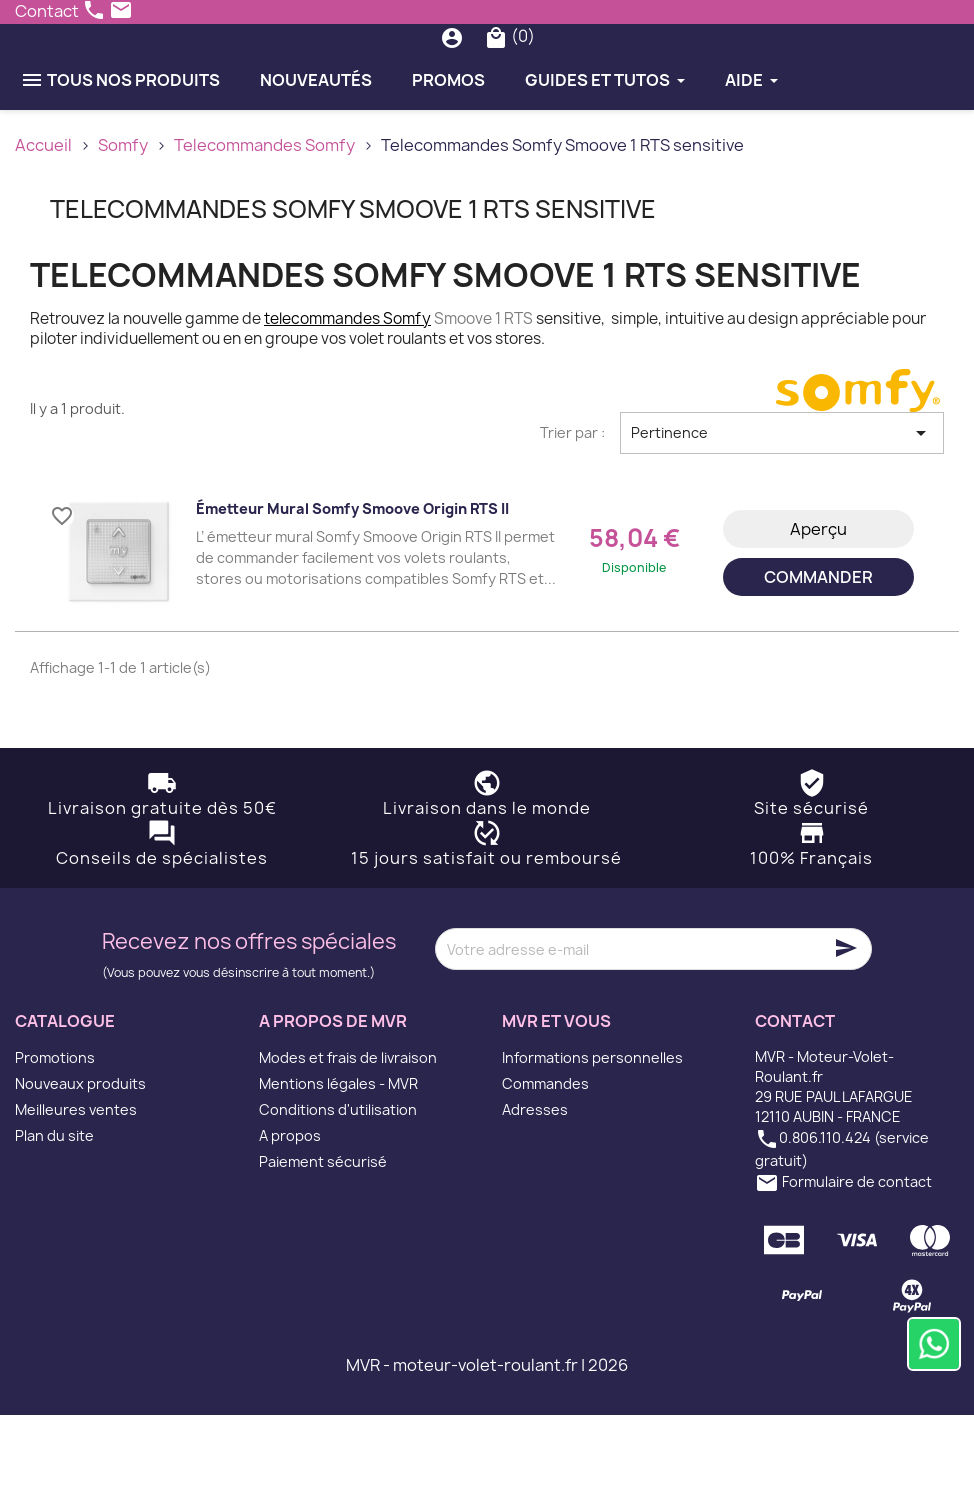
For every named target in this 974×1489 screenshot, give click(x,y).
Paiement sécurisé (323, 1235)
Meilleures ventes (76, 1183)
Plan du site (54, 1209)
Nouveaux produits (80, 1157)
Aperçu (818, 603)
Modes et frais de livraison (348, 1131)
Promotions (55, 1131)
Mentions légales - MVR (338, 1157)
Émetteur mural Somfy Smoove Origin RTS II (352, 582)
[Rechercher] (493, 74)
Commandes (545, 1157)
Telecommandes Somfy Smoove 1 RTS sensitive (353, 283)
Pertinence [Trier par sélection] (782, 507)
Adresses (535, 1183)
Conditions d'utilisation (338, 1183)
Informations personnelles (592, 1131)
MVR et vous (556, 1096)
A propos (290, 1209)
